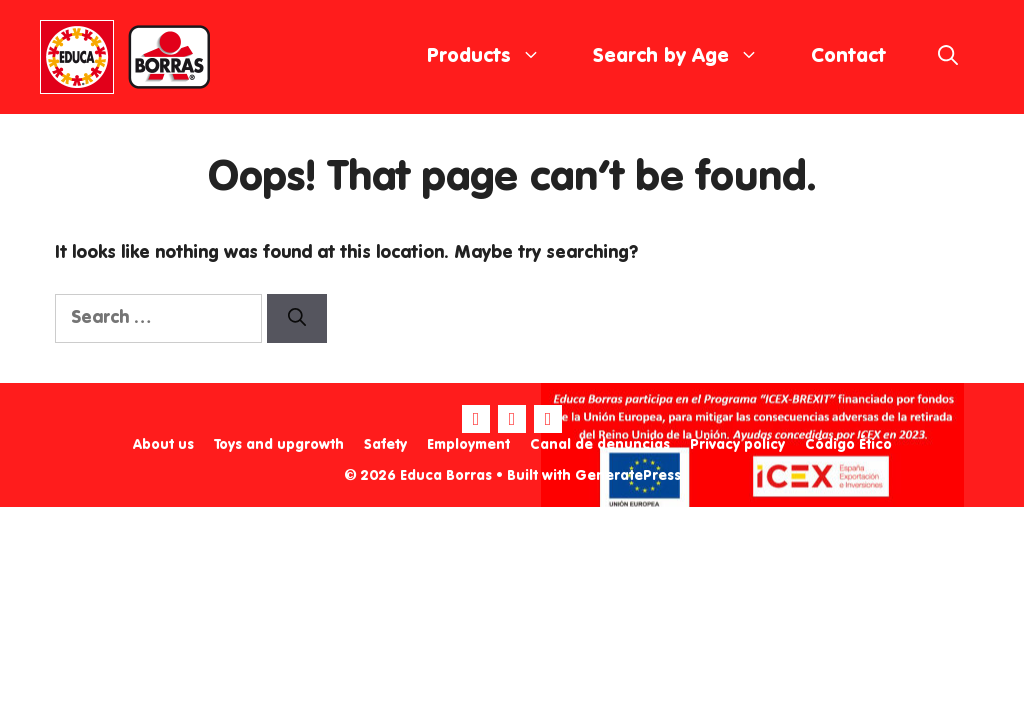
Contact (848, 57)
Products (497, 57)
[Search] (297, 318)
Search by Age (689, 57)
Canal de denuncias (600, 445)
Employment (468, 445)
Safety (385, 445)
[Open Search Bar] (948, 57)
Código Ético (848, 445)
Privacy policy (737, 445)
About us (163, 445)
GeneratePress (628, 476)
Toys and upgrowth (279, 445)
